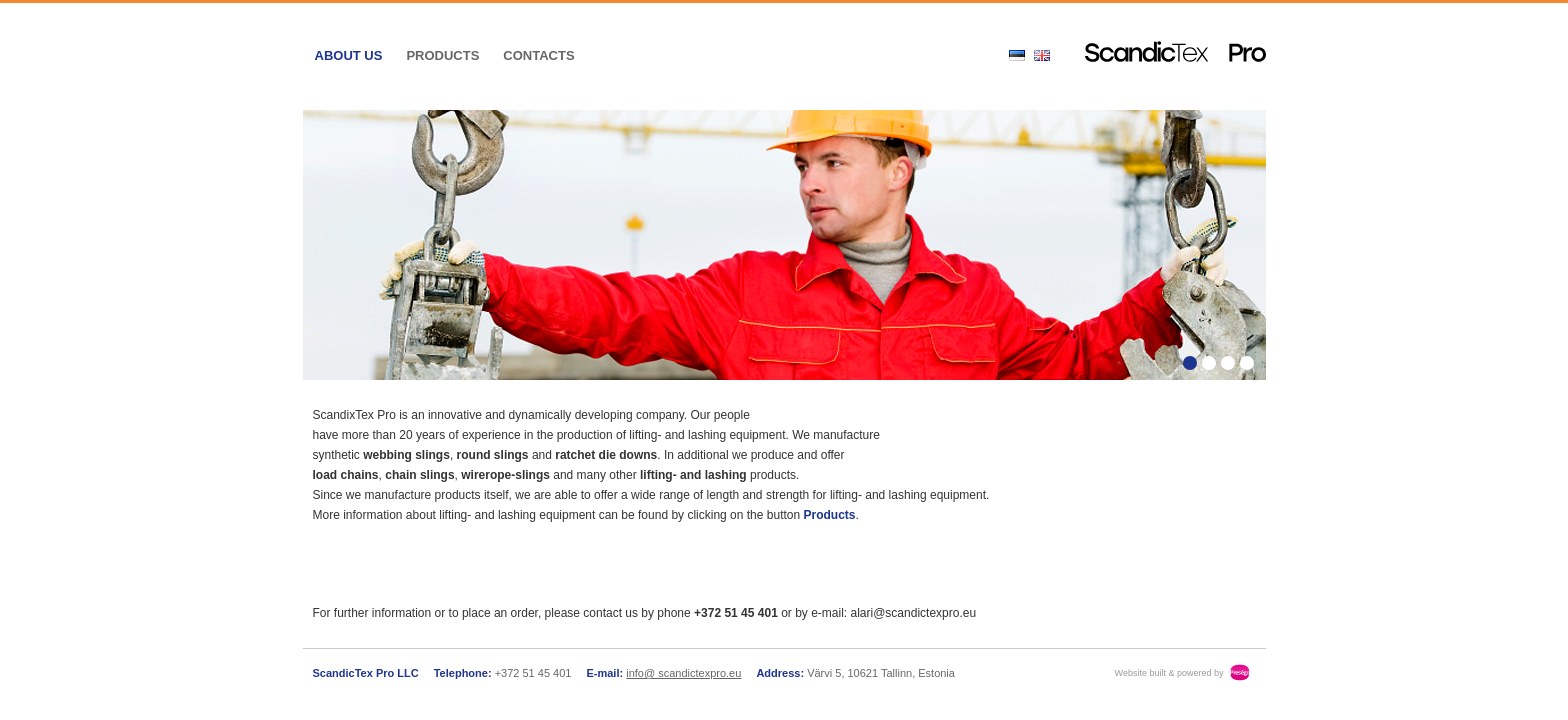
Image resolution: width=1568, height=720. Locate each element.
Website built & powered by (1169, 673)
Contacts (538, 55)
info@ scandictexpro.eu (683, 673)
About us (349, 55)
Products (442, 55)
